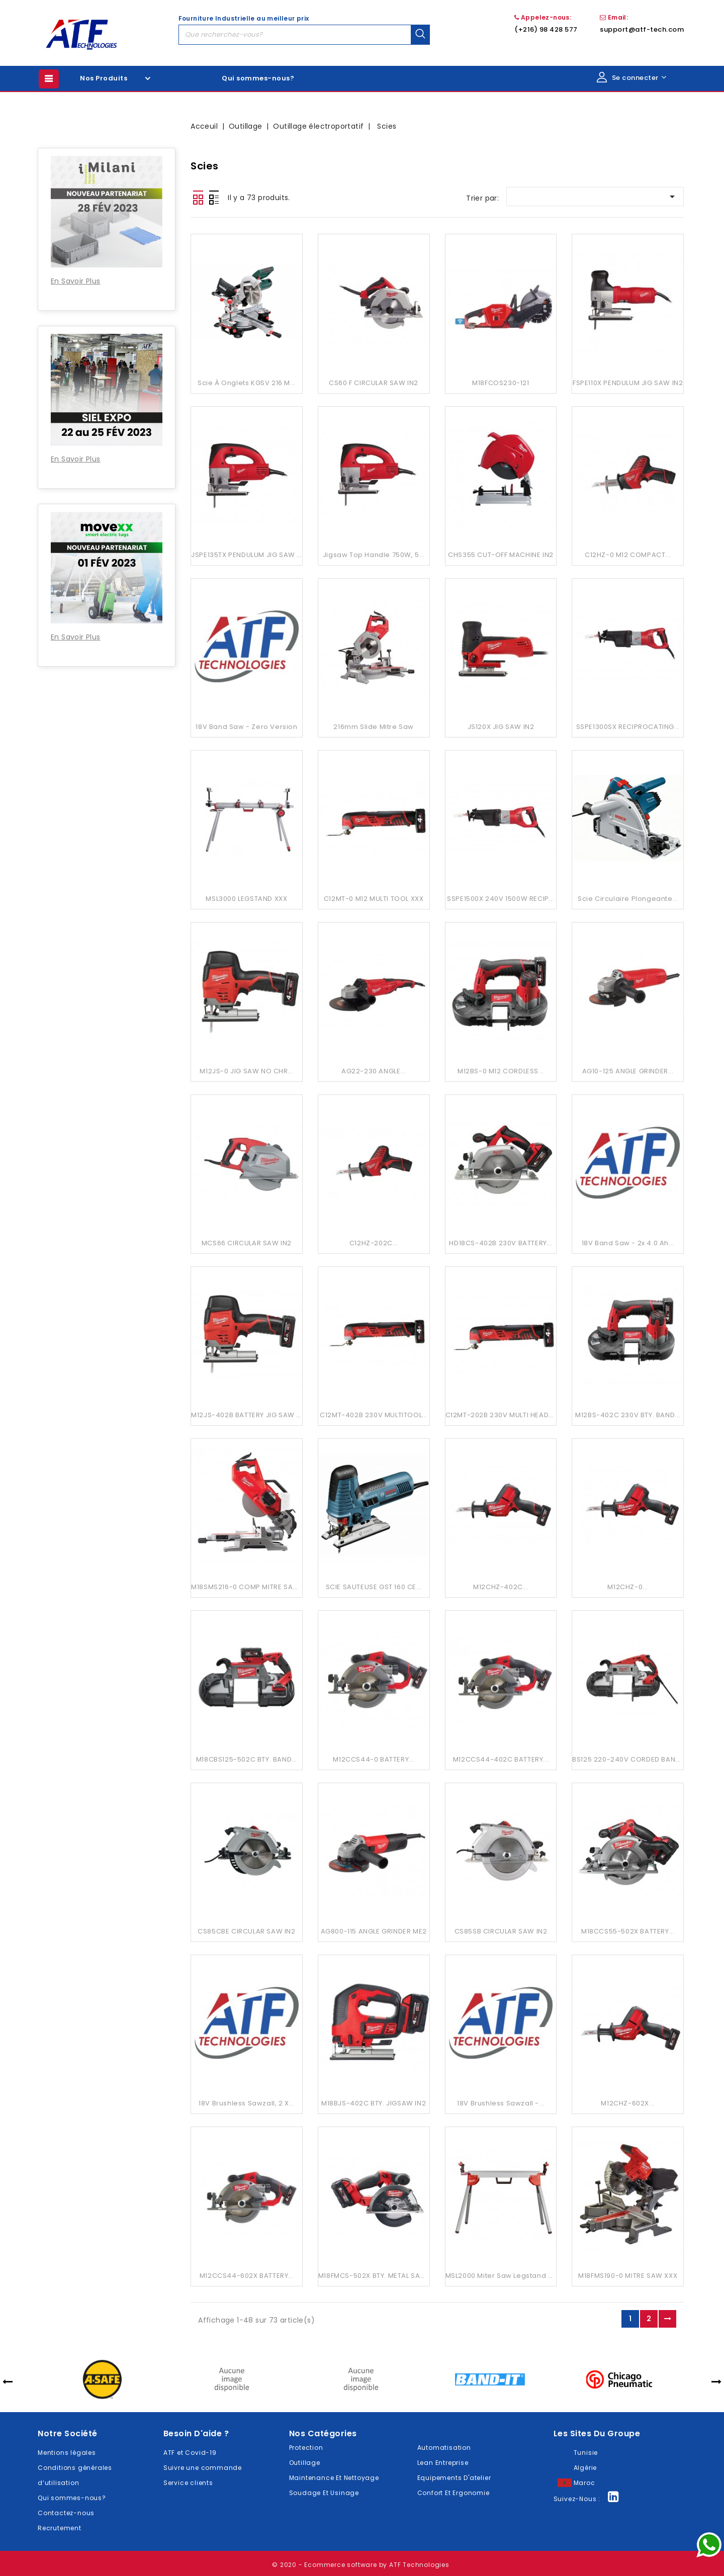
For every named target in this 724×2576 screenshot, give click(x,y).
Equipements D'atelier (454, 2477)
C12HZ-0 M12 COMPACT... (628, 555)
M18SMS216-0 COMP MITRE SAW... (248, 1587)
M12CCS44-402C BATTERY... (501, 1759)
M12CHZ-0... (627, 1587)
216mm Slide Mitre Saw (373, 726)
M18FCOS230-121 (500, 383)
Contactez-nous (66, 2513)
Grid (198, 198)
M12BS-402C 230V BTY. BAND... (627, 1415)
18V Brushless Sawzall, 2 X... (246, 2103)
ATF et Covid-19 (190, 2452)
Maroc (584, 2482)
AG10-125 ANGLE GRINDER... (628, 1071)
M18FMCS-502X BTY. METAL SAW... (375, 2275)
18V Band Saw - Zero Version (246, 726)
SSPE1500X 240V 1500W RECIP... (500, 898)
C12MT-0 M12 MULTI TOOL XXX (374, 898)
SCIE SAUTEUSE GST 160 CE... (374, 1587)
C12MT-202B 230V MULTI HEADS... (502, 1415)
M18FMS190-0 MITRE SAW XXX (627, 2275)
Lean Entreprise (443, 2462)
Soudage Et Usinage (324, 2493)
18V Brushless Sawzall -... (501, 2103)
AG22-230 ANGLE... (373, 1071)
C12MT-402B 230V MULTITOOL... (373, 1415)
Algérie (585, 2467)
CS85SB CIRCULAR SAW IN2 (501, 1931)
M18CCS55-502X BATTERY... (627, 1931)
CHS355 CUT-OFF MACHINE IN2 (501, 555)
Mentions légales (67, 2452)
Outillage (304, 2462)
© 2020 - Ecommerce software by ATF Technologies (360, 2564)
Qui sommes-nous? (258, 78)
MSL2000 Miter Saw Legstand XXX (503, 2275)
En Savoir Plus (76, 281)
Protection (306, 2447)
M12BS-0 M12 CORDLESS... (501, 1071)
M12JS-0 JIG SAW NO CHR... (246, 1071)
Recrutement (59, 2528)
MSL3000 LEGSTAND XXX (246, 898)
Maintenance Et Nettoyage (334, 2477)
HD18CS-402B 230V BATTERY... (500, 1243)
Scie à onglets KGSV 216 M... (247, 383)
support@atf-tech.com (642, 29)
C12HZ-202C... (373, 1243)
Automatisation (444, 2447)
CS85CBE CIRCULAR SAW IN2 (246, 1931)
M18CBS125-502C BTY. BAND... (246, 1759)
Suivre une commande (202, 2467)
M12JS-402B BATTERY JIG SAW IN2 (249, 1415)
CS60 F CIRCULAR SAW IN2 (373, 383)
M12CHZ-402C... (500, 1587)
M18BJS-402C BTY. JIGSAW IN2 (373, 2103)
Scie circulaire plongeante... (628, 898)
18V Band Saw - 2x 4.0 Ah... (628, 1243)
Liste (214, 198)
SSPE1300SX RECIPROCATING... (628, 726)
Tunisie (586, 2452)
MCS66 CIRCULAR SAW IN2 (247, 1243)
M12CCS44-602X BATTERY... (247, 2275)
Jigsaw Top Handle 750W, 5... (374, 555)
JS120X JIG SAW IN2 (501, 726)
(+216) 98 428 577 (546, 29)
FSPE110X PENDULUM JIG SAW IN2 (628, 383)
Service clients (188, 2482)
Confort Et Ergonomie (453, 2493)
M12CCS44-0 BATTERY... (373, 1759)
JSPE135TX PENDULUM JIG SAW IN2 (249, 555)
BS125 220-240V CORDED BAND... (628, 1759)
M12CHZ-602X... (627, 2103)
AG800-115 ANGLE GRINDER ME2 (374, 1931)
